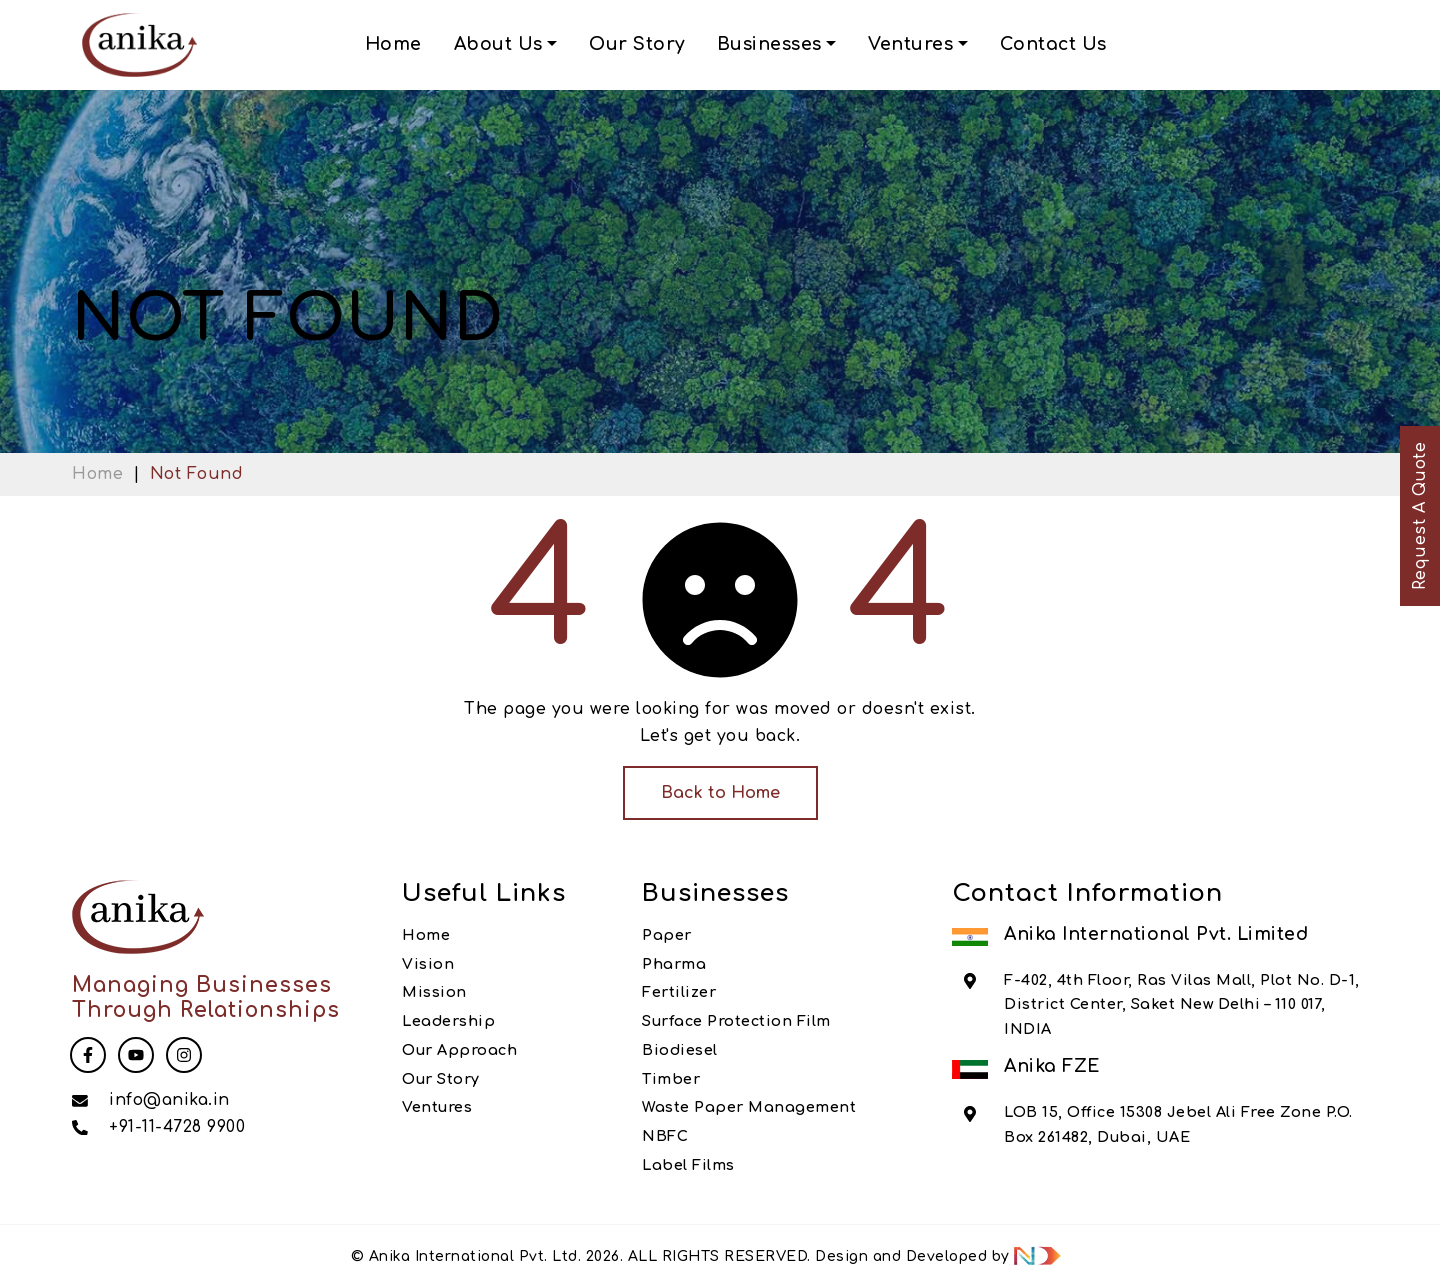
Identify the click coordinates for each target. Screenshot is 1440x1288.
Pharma (674, 964)
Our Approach (459, 1050)
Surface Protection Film (736, 1021)
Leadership (448, 1021)
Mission (434, 992)
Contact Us (1053, 44)
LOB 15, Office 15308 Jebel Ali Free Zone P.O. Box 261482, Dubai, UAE (1178, 1124)
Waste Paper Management (749, 1107)
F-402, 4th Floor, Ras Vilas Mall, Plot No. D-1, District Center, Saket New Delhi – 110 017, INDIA (1182, 1004)
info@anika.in (169, 1100)
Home (393, 44)
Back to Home (720, 793)
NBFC (665, 1136)
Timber (671, 1079)
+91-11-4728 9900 (177, 1127)
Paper (667, 935)
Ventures (910, 44)
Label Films (688, 1165)
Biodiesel (680, 1050)
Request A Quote (1420, 516)
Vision (428, 964)
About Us (498, 44)
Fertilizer (679, 992)
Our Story (637, 44)
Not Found (197, 474)
